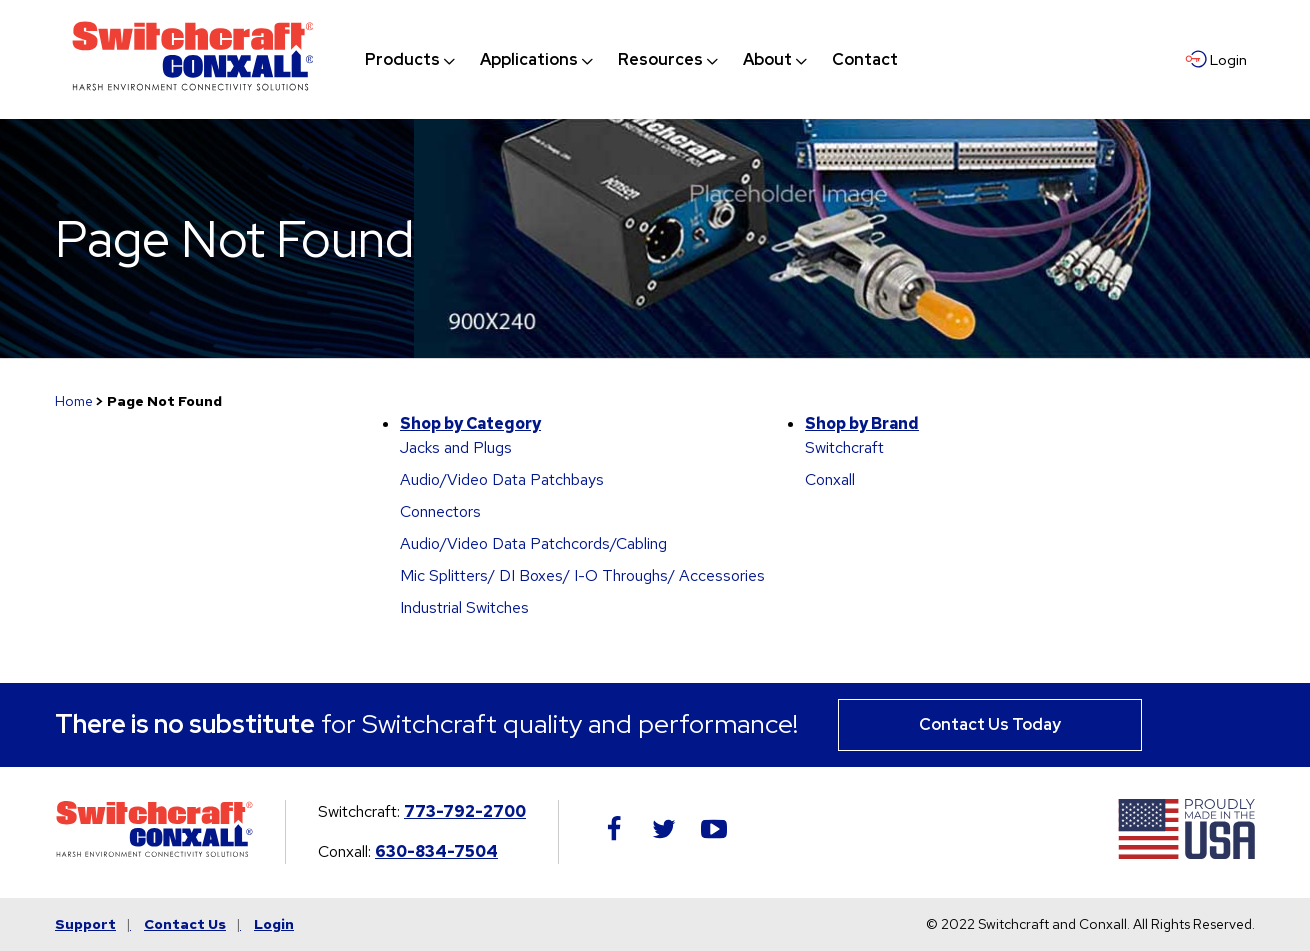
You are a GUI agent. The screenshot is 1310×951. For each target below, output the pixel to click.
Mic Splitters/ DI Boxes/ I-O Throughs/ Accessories (582, 575)
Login (274, 924)
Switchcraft (844, 447)
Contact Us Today (990, 724)
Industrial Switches (464, 607)
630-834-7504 (436, 851)
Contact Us (185, 924)
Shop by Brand (862, 423)
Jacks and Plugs (456, 447)
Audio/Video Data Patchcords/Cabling (533, 543)
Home (74, 401)
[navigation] (631, 60)
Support (85, 924)
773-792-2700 (465, 811)
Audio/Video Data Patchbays (502, 479)
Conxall (830, 479)
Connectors (440, 511)
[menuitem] (402, 60)
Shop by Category (470, 423)
